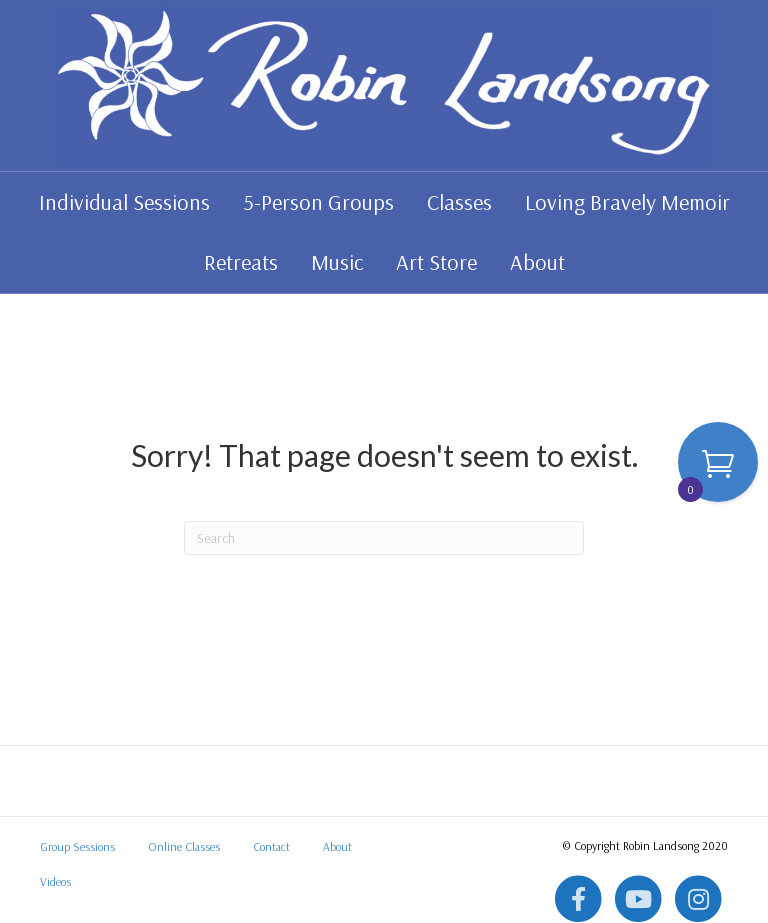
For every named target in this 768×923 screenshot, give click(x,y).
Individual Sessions (124, 202)
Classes (459, 202)
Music (337, 262)
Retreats (241, 262)
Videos (55, 881)
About (537, 262)
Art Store (436, 262)
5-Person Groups (318, 202)
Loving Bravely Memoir (627, 202)
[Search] (384, 538)
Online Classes (184, 846)
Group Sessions (77, 846)
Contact (271, 846)
